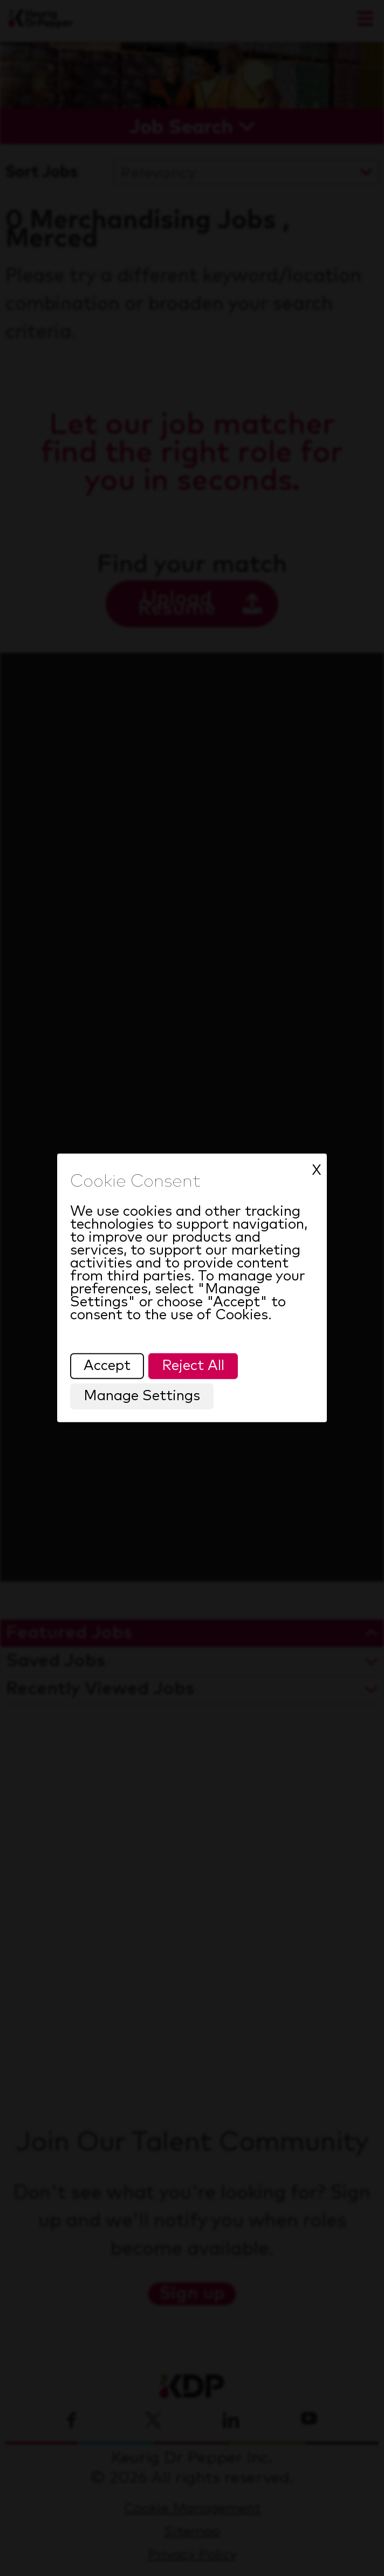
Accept (107, 1366)
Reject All (193, 1366)
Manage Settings (142, 1396)
